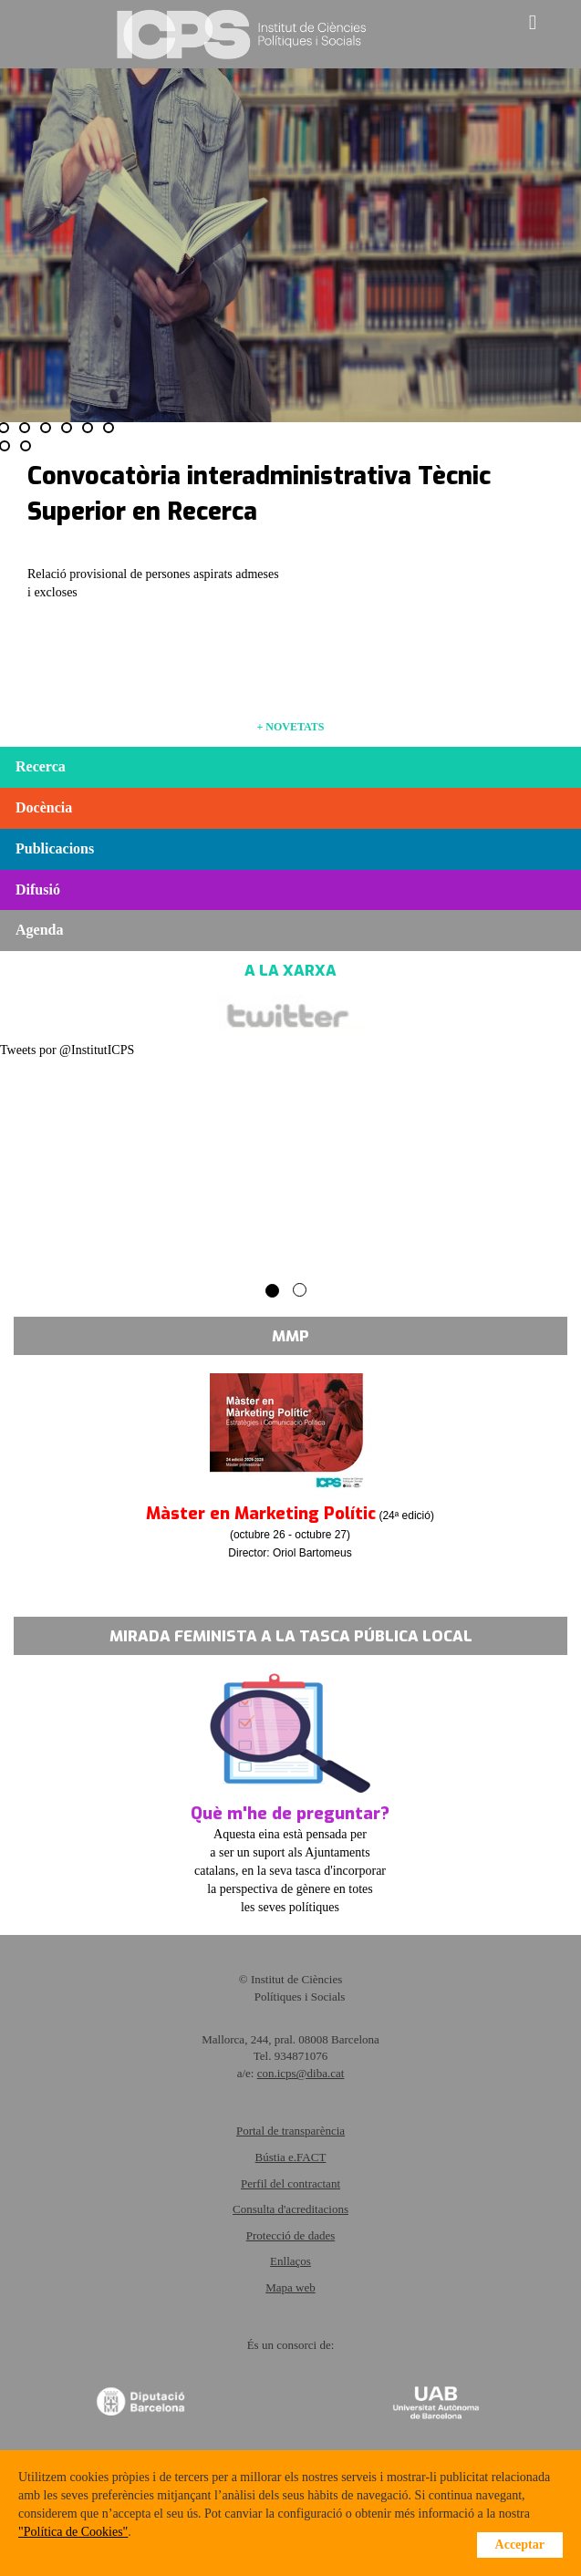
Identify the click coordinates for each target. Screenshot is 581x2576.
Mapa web (290, 2287)
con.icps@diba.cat (301, 2073)
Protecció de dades (290, 2235)
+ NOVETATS (290, 726)
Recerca (41, 766)
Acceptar (520, 2544)
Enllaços (290, 2261)
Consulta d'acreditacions (290, 2209)
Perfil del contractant (290, 2183)
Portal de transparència (290, 2130)
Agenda (39, 929)
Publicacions (55, 848)
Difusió (38, 889)
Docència (44, 807)
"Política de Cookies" (73, 2532)
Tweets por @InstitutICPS (67, 1050)
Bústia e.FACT (291, 2157)
